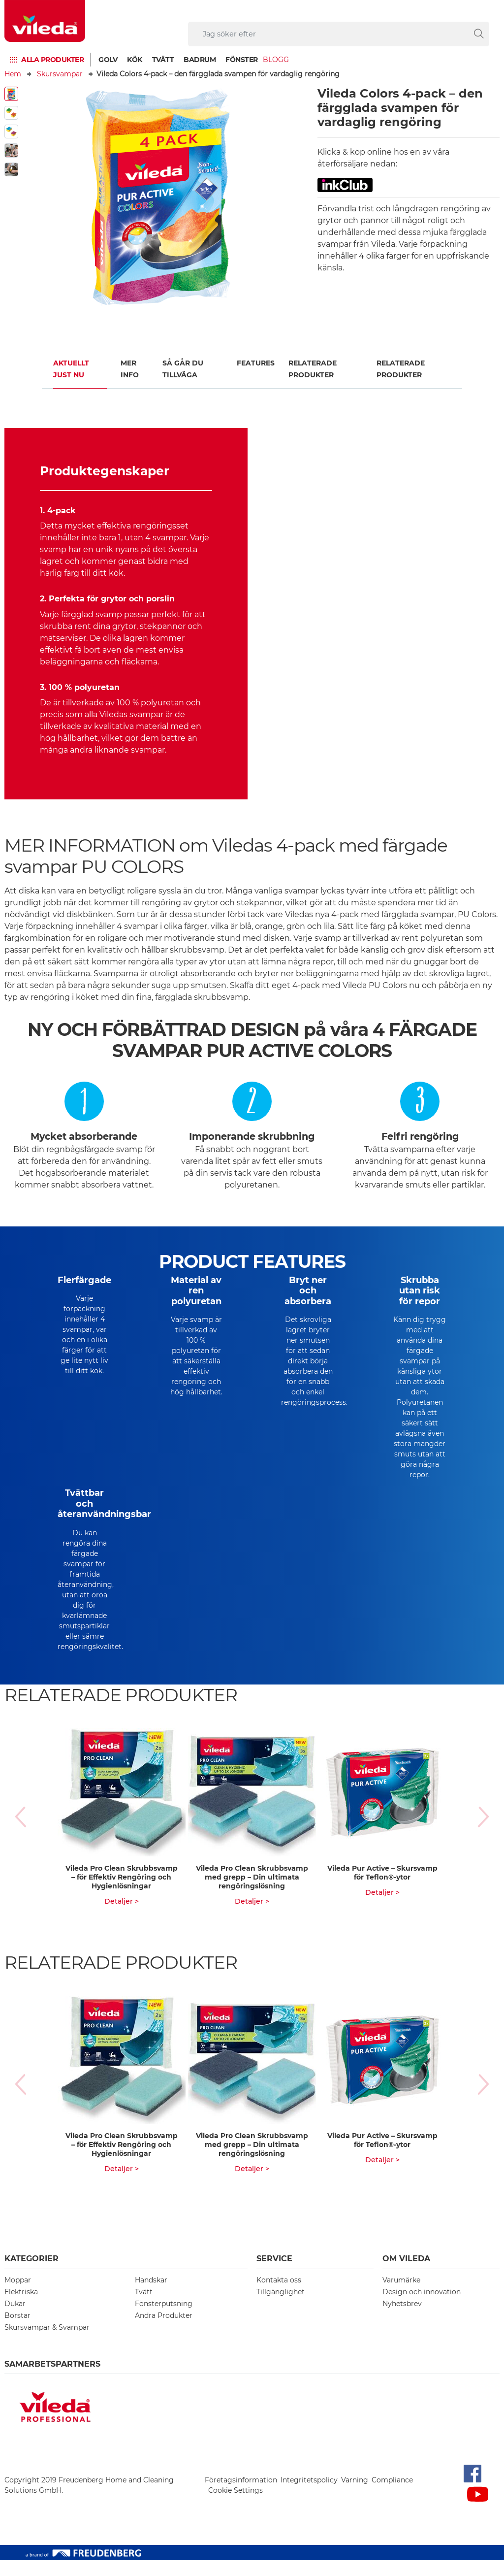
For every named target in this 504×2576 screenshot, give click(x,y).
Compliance (392, 2496)
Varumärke (401, 2296)
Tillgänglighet (280, 2308)
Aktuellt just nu (71, 369)
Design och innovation (421, 2308)
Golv (107, 59)
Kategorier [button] (31, 2274)
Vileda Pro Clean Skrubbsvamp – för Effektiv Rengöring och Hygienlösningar (121, 1893)
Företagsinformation (241, 2496)
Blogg (276, 59)
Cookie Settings (235, 2506)
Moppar (17, 2296)
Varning (354, 2496)
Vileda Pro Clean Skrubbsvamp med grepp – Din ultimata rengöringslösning (252, 1893)
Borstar (17, 2331)
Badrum (200, 59)
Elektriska (21, 2308)
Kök (134, 59)
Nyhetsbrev (402, 2319)
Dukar (15, 2319)
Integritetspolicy (309, 2496)
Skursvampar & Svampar (47, 2343)
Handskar (151, 2296)
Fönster (241, 59)
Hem (12, 73)
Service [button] (274, 2274)
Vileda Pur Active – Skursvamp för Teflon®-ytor (382, 1889)
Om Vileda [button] (406, 2274)
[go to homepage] (44, 21)
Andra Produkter (163, 2331)
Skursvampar (60, 73)
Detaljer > (121, 1917)
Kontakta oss (278, 2296)
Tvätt (163, 59)
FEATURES (256, 363)
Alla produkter (52, 59)
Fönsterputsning (163, 2319)
